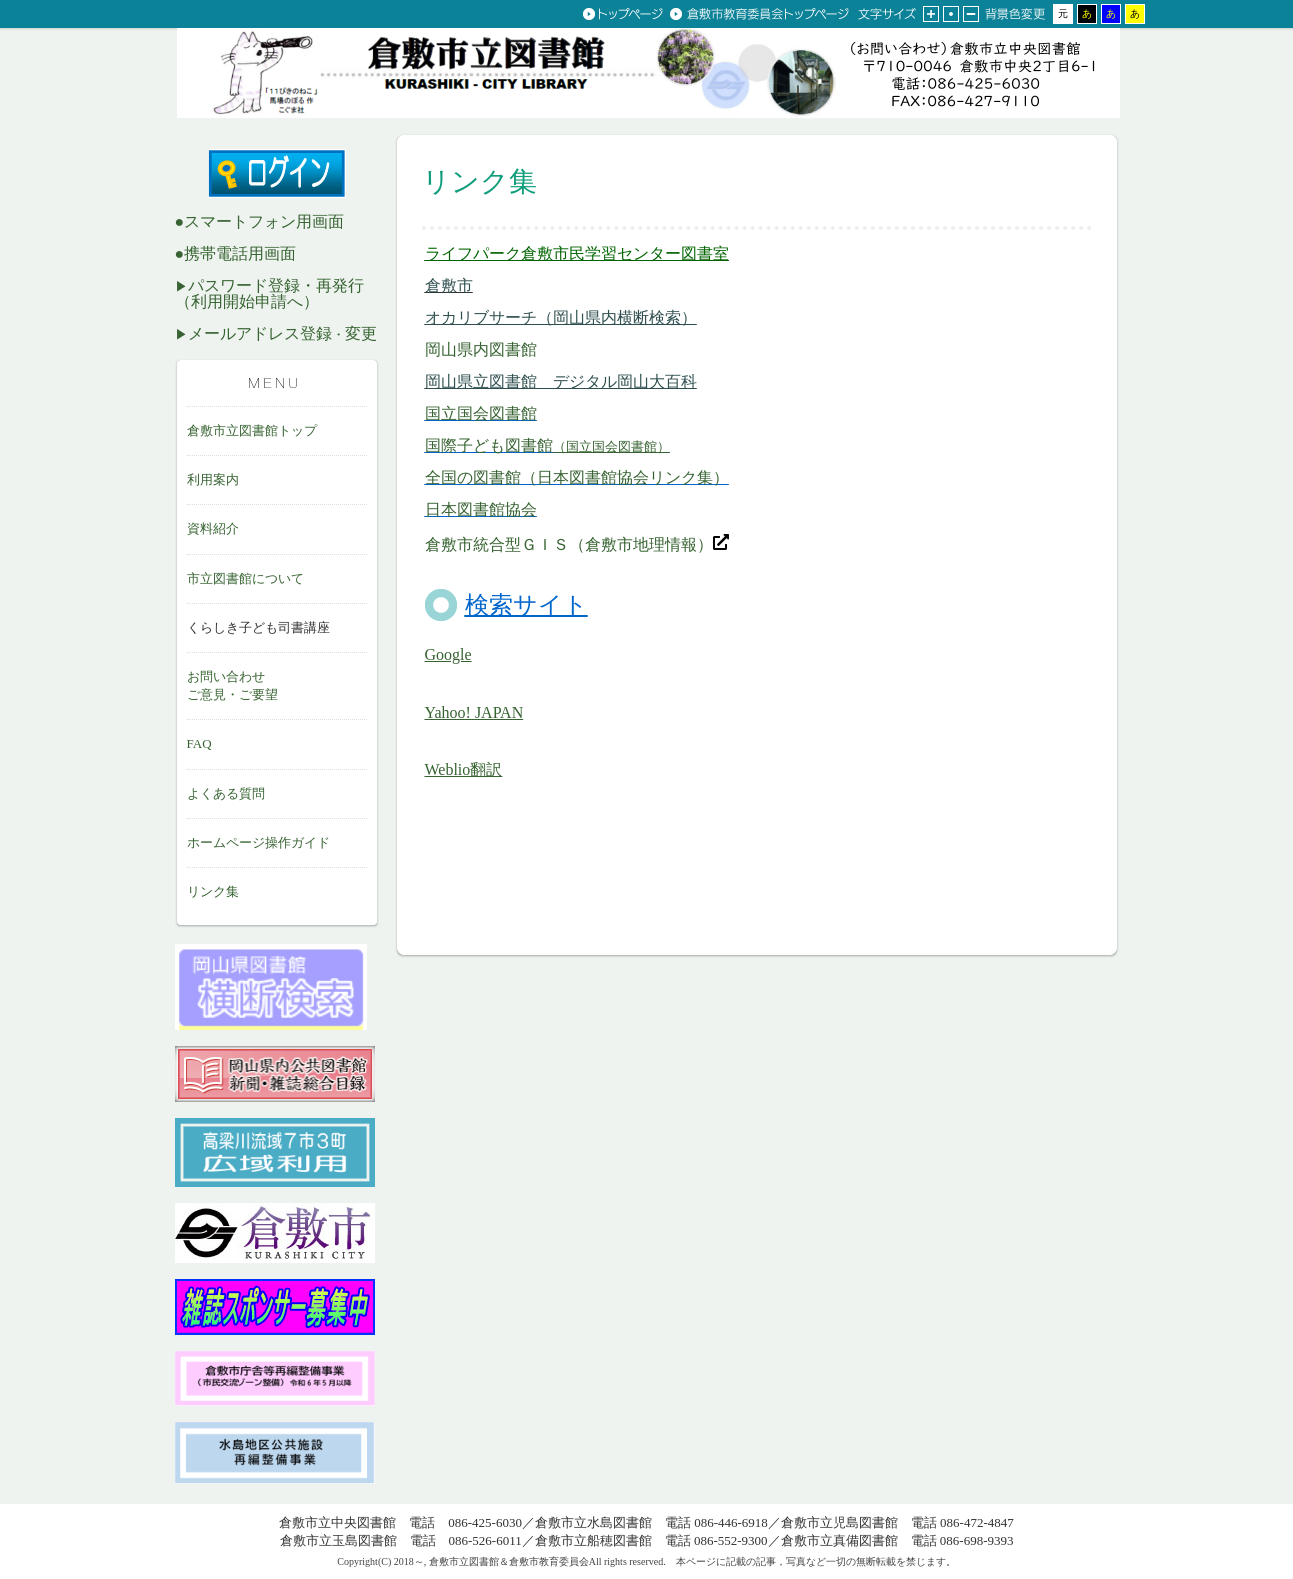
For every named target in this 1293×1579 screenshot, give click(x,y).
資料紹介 (213, 528)
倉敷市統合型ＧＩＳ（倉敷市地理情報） (577, 544)
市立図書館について (245, 578)
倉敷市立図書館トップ (252, 430)
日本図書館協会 (481, 509)
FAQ (199, 743)
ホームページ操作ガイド (258, 842)
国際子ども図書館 (547, 445)
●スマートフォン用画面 (260, 221)
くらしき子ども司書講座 (258, 627)
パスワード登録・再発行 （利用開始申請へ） (269, 293)
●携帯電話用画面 (236, 253)
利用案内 (213, 479)
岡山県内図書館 (481, 349)
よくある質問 (226, 793)
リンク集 (213, 891)
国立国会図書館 (481, 413)
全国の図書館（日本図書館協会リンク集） (577, 477)
